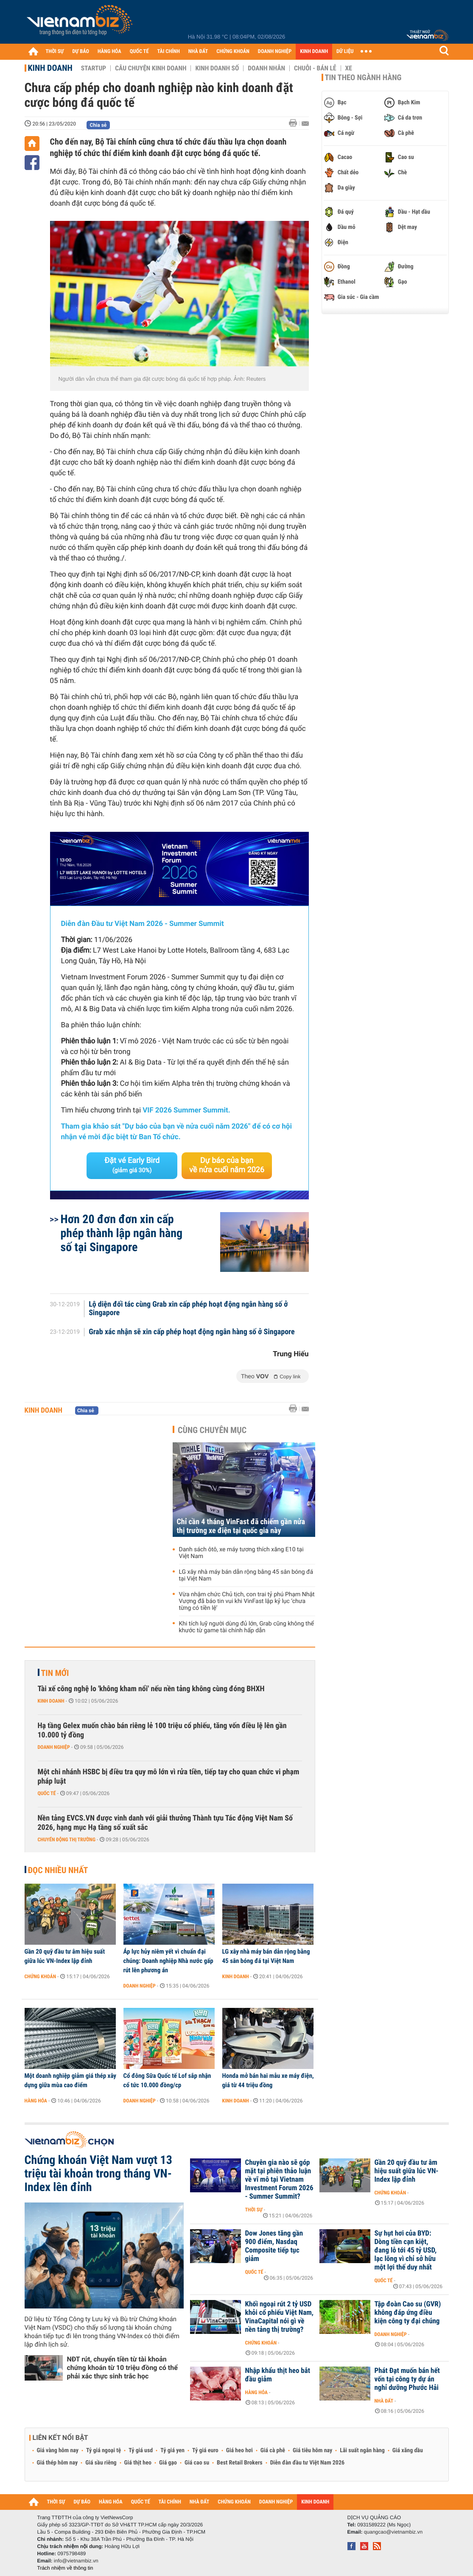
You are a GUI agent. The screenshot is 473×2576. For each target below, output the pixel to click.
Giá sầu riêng (100, 2463)
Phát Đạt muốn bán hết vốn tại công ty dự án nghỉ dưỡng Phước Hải (407, 2379)
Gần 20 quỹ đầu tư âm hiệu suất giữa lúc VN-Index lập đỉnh (65, 1956)
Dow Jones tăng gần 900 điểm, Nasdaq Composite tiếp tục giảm (274, 2246)
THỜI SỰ (55, 51)
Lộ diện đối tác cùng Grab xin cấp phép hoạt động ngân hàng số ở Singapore (188, 1308)
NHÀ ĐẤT (198, 51)
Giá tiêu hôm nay (312, 2450)
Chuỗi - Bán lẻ (315, 68)
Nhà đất (384, 2401)
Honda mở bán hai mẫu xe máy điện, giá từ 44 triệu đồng (268, 2080)
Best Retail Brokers (240, 2463)
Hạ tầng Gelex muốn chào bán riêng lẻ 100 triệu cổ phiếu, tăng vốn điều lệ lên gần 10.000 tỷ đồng (162, 1730)
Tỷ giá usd (141, 2450)
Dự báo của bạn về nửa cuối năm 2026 (226, 1165)
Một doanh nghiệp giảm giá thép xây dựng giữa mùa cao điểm (71, 2080)
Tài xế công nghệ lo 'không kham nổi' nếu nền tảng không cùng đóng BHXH (151, 1688)
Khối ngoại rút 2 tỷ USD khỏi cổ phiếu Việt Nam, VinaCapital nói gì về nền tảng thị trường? (279, 2317)
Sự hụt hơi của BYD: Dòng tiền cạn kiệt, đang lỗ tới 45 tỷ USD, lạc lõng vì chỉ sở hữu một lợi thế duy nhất (406, 2250)
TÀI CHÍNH (168, 51)
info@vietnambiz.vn (76, 2561)
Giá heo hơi (239, 2450)
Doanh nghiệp (54, 1747)
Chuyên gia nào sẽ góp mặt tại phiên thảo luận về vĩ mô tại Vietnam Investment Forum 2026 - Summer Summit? (279, 2179)
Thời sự (254, 2210)
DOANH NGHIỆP (274, 51)
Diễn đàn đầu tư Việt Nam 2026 (307, 2463)
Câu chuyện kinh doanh (150, 68)
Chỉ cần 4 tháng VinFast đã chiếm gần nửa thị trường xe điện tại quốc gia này (241, 1526)
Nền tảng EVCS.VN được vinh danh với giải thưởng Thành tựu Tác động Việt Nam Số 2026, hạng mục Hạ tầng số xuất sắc (165, 1823)
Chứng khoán (40, 1976)
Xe (348, 68)
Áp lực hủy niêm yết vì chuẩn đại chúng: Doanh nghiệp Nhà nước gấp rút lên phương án (168, 1961)
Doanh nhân (266, 68)
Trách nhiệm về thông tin (65, 2568)
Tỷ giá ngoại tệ (103, 2450)
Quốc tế (47, 1793)
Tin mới (55, 1673)
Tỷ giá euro (205, 2450)
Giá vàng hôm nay (58, 2450)
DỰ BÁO (80, 51)
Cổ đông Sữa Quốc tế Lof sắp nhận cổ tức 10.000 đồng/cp (167, 2080)
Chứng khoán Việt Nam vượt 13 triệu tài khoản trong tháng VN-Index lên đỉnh (98, 2173)
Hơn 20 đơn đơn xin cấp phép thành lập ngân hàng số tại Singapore (122, 1233)
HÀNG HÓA (109, 51)
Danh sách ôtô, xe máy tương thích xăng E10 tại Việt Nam (241, 1553)
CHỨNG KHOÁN (232, 51)
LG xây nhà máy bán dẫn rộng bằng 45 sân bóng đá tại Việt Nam (246, 1575)
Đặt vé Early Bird (132, 1165)
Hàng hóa (36, 2101)
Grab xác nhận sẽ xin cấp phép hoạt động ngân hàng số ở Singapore (191, 1332)
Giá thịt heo (137, 2463)
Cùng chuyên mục (212, 1430)
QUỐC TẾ (139, 51)
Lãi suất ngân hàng (362, 2450)
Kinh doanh (50, 68)
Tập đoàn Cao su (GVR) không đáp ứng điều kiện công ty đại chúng (408, 2312)
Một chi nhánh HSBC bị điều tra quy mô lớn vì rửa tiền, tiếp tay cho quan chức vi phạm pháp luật (168, 1777)
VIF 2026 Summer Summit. (186, 1110)
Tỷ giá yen (172, 2450)
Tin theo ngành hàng (363, 77)
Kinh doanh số (217, 68)
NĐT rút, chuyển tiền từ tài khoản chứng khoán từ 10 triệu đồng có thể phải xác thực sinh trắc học (122, 2367)
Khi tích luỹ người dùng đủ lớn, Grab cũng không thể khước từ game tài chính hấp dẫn (246, 1627)
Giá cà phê (272, 2450)
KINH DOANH (314, 51)
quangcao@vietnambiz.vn (393, 2532)
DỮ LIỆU (344, 51)
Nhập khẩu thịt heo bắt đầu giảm (277, 2375)
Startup (93, 68)
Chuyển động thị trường (66, 1840)
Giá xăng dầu (407, 2450)
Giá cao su (197, 2463)
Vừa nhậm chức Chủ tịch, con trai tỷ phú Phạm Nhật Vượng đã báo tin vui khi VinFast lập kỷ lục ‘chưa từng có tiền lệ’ (247, 1601)
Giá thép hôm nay (57, 2463)
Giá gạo (168, 2463)
